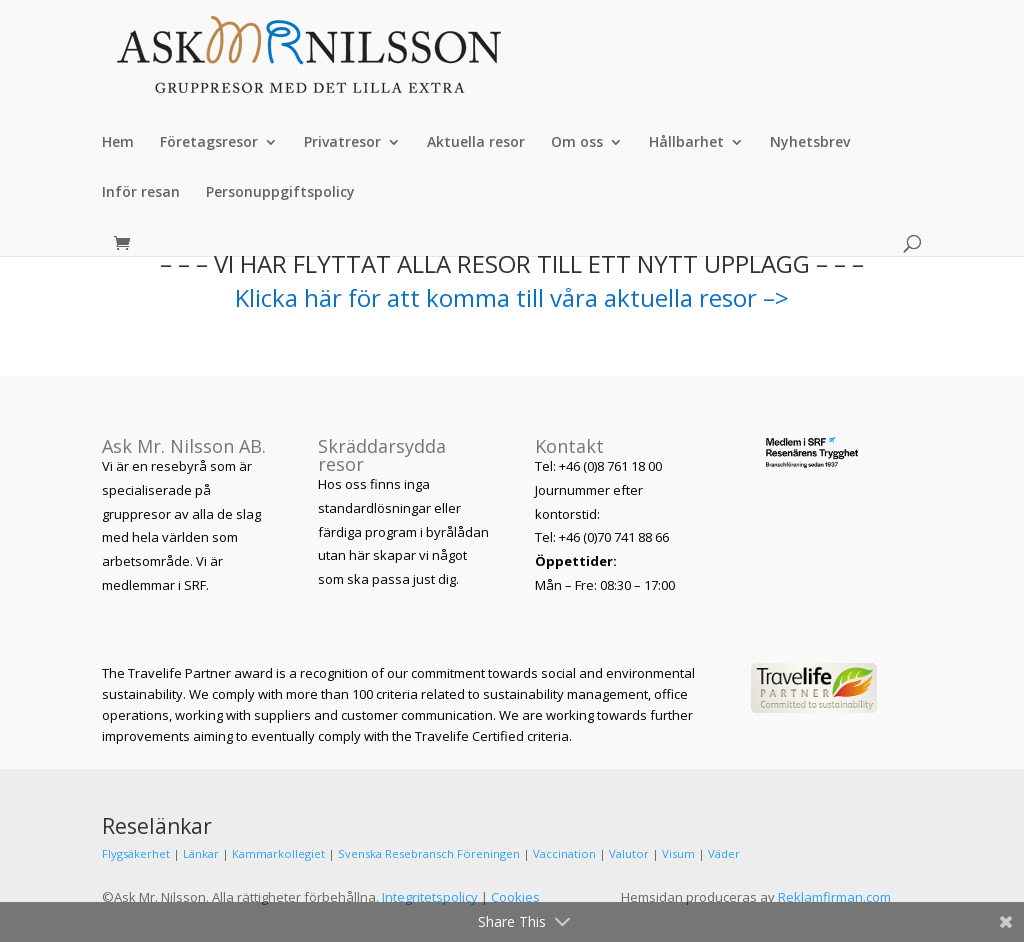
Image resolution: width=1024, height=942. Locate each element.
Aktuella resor (476, 143)
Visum (678, 853)
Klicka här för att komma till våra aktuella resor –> (512, 297)
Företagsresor (209, 143)
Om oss (577, 143)
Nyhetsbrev (810, 143)
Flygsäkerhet (136, 853)
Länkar (201, 853)
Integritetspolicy (430, 897)
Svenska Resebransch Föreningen (429, 853)
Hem (118, 143)
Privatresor (342, 143)
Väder (724, 853)
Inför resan (141, 193)
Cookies (515, 897)
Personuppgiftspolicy (280, 193)
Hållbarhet (686, 143)
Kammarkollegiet (278, 853)
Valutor (629, 853)
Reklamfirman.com (834, 897)
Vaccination (564, 853)
